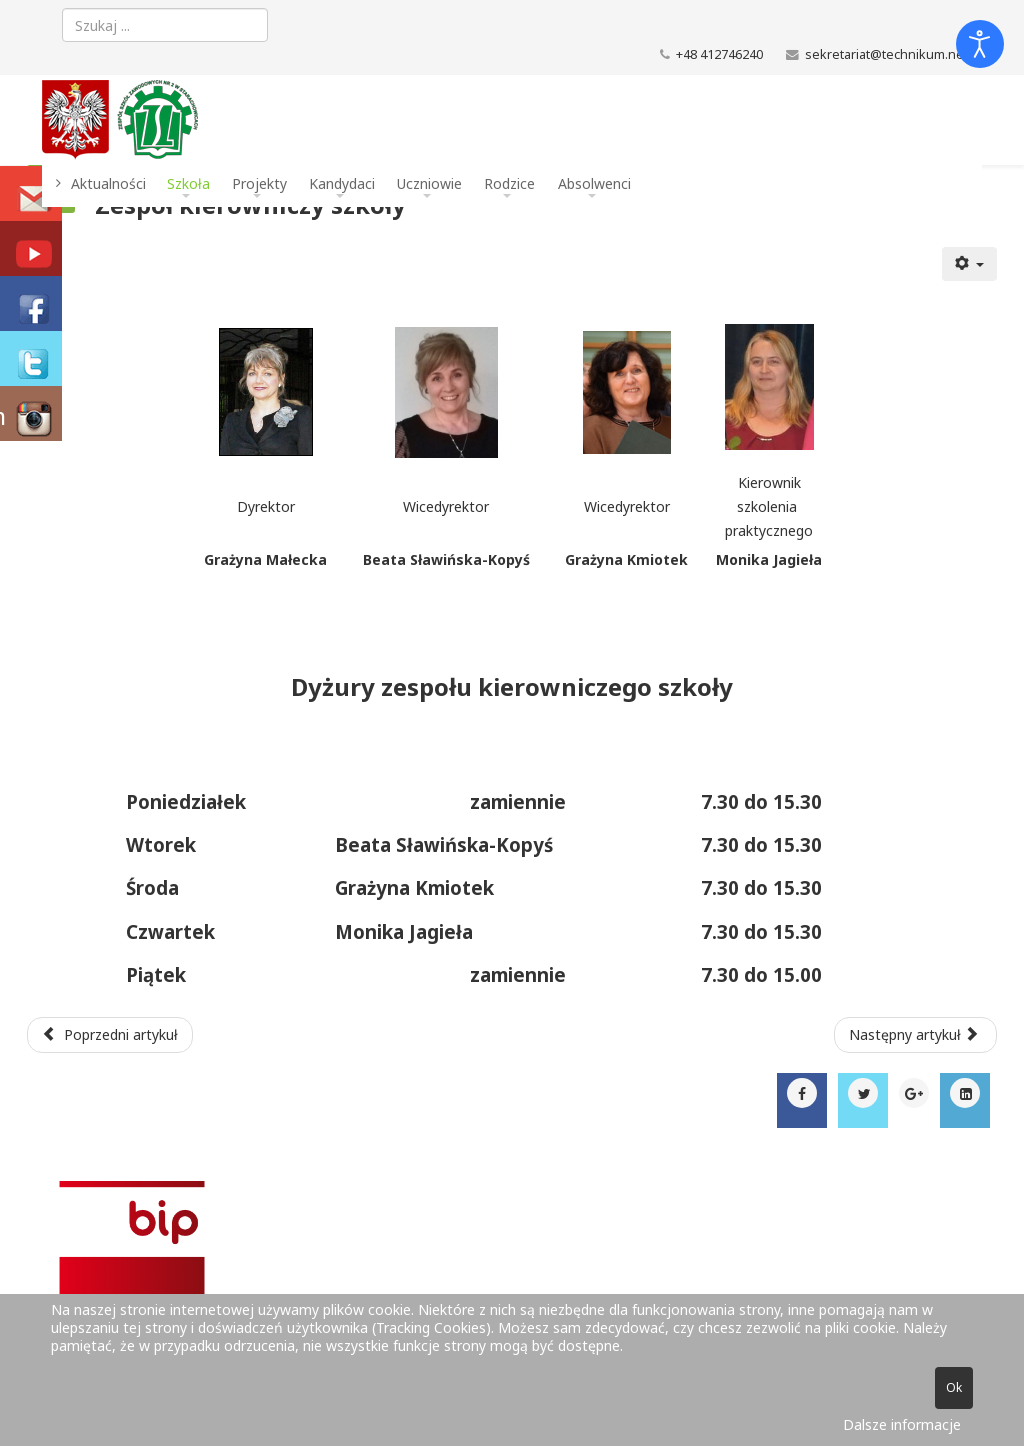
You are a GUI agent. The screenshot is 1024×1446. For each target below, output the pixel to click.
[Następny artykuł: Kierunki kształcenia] (916, 1035)
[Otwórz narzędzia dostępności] (980, 44)
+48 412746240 (719, 54)
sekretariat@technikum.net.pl (893, 54)
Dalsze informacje (902, 1424)
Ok (954, 1387)
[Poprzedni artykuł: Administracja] (110, 1035)
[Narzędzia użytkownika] (970, 264)
